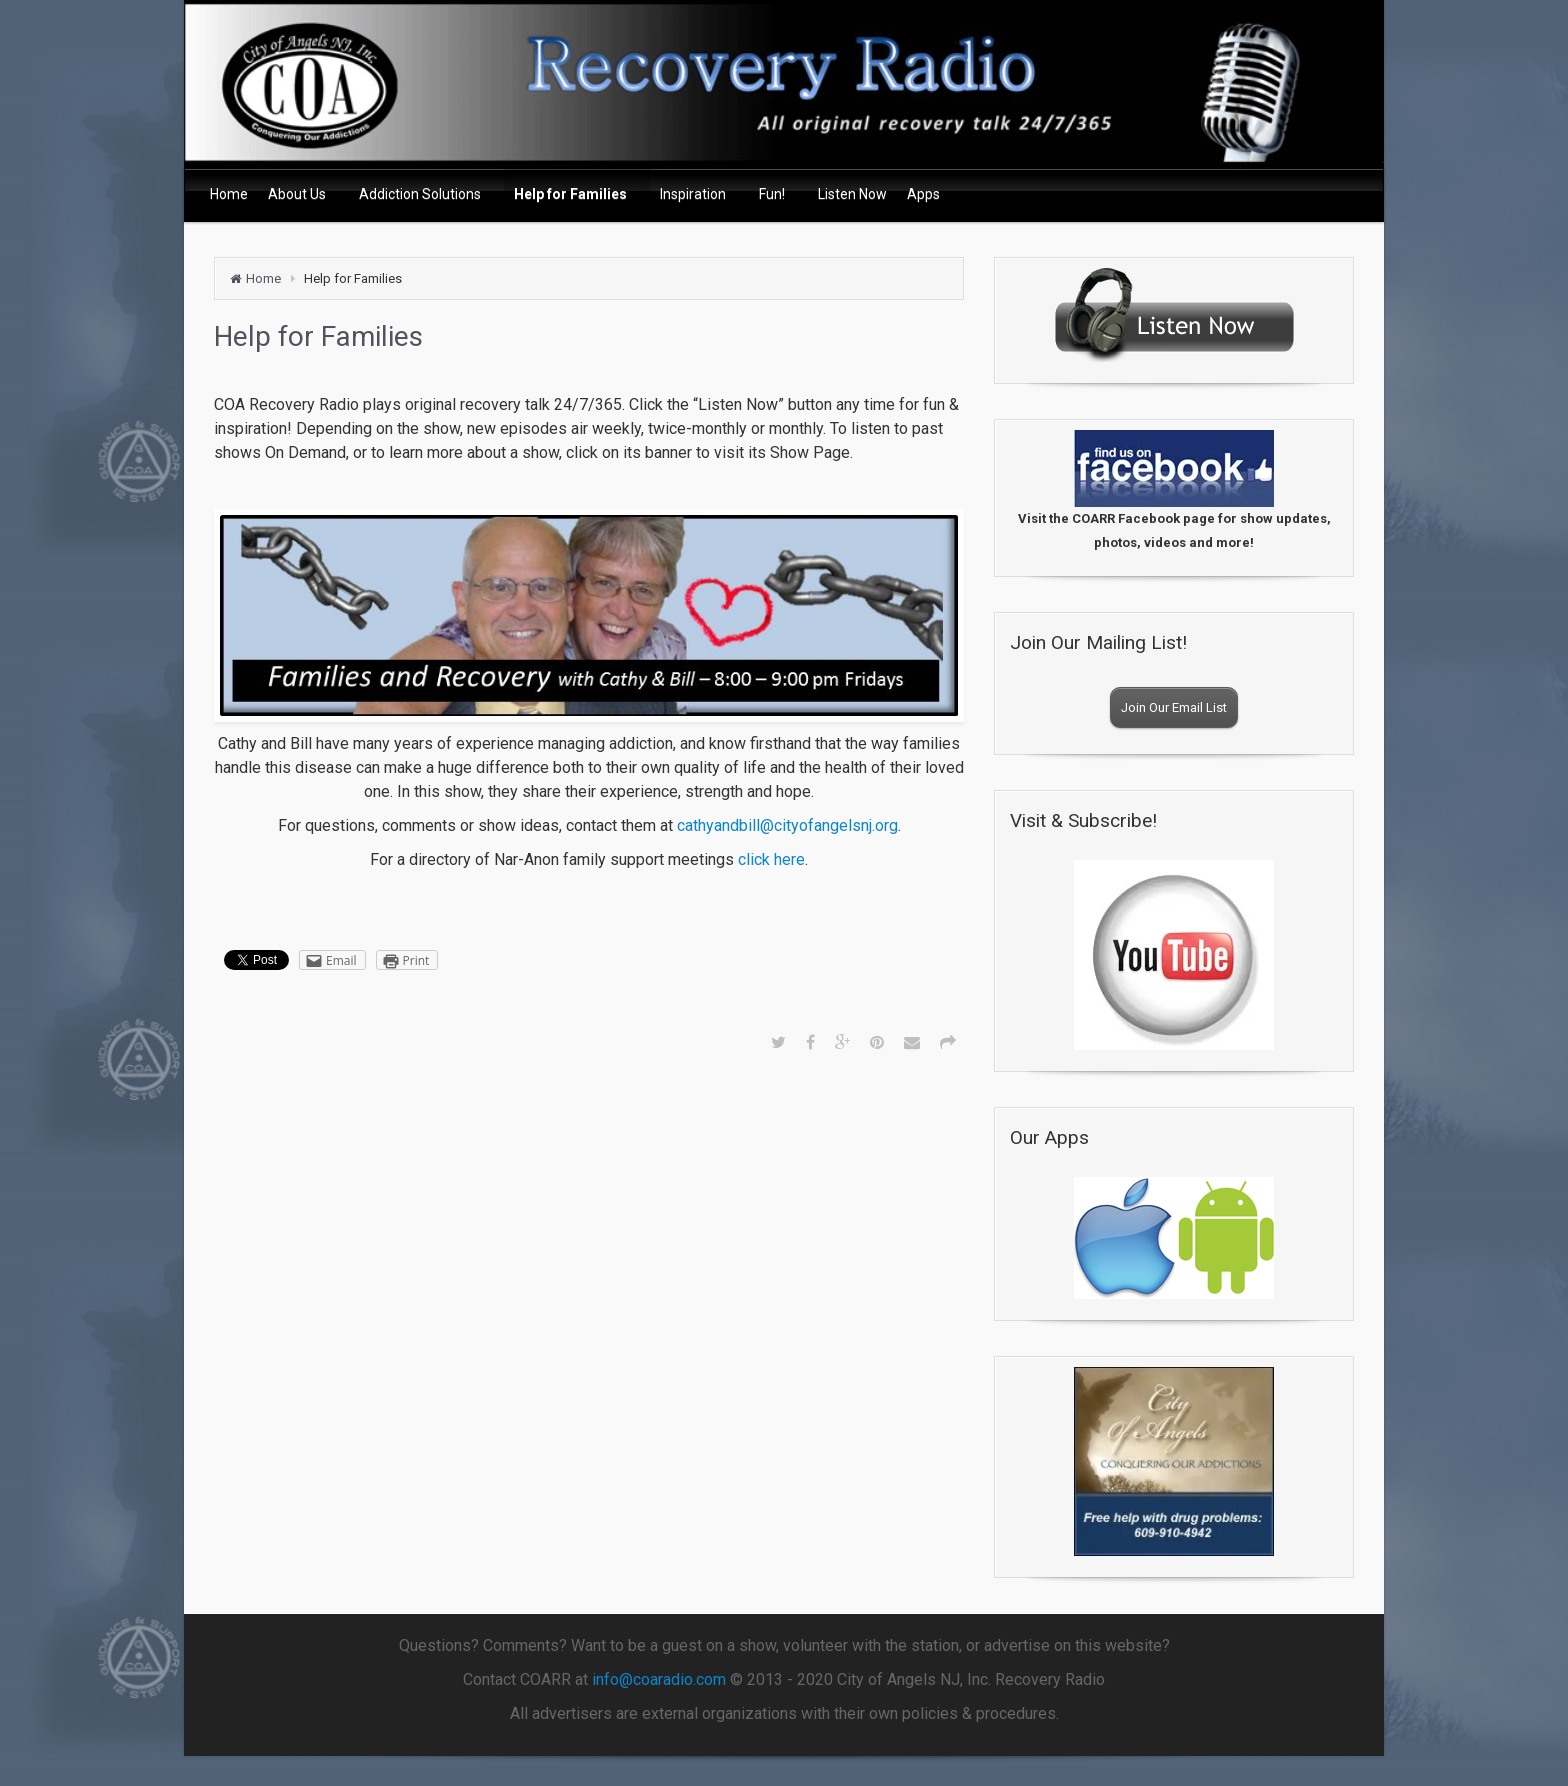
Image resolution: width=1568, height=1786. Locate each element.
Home (263, 278)
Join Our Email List (1174, 707)
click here (771, 859)
